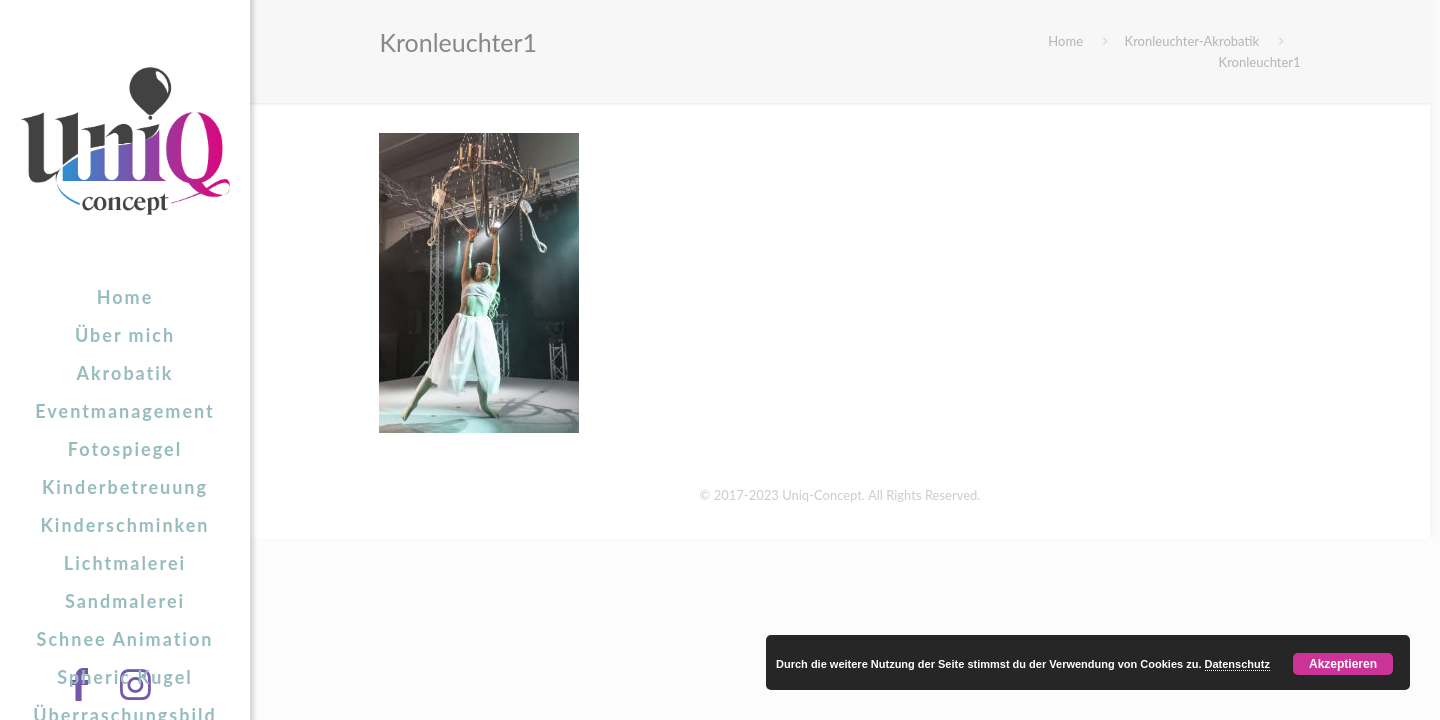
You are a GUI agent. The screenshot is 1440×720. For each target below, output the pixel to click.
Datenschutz (1237, 664)
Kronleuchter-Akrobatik (1192, 41)
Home (1065, 41)
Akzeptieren (1343, 664)
